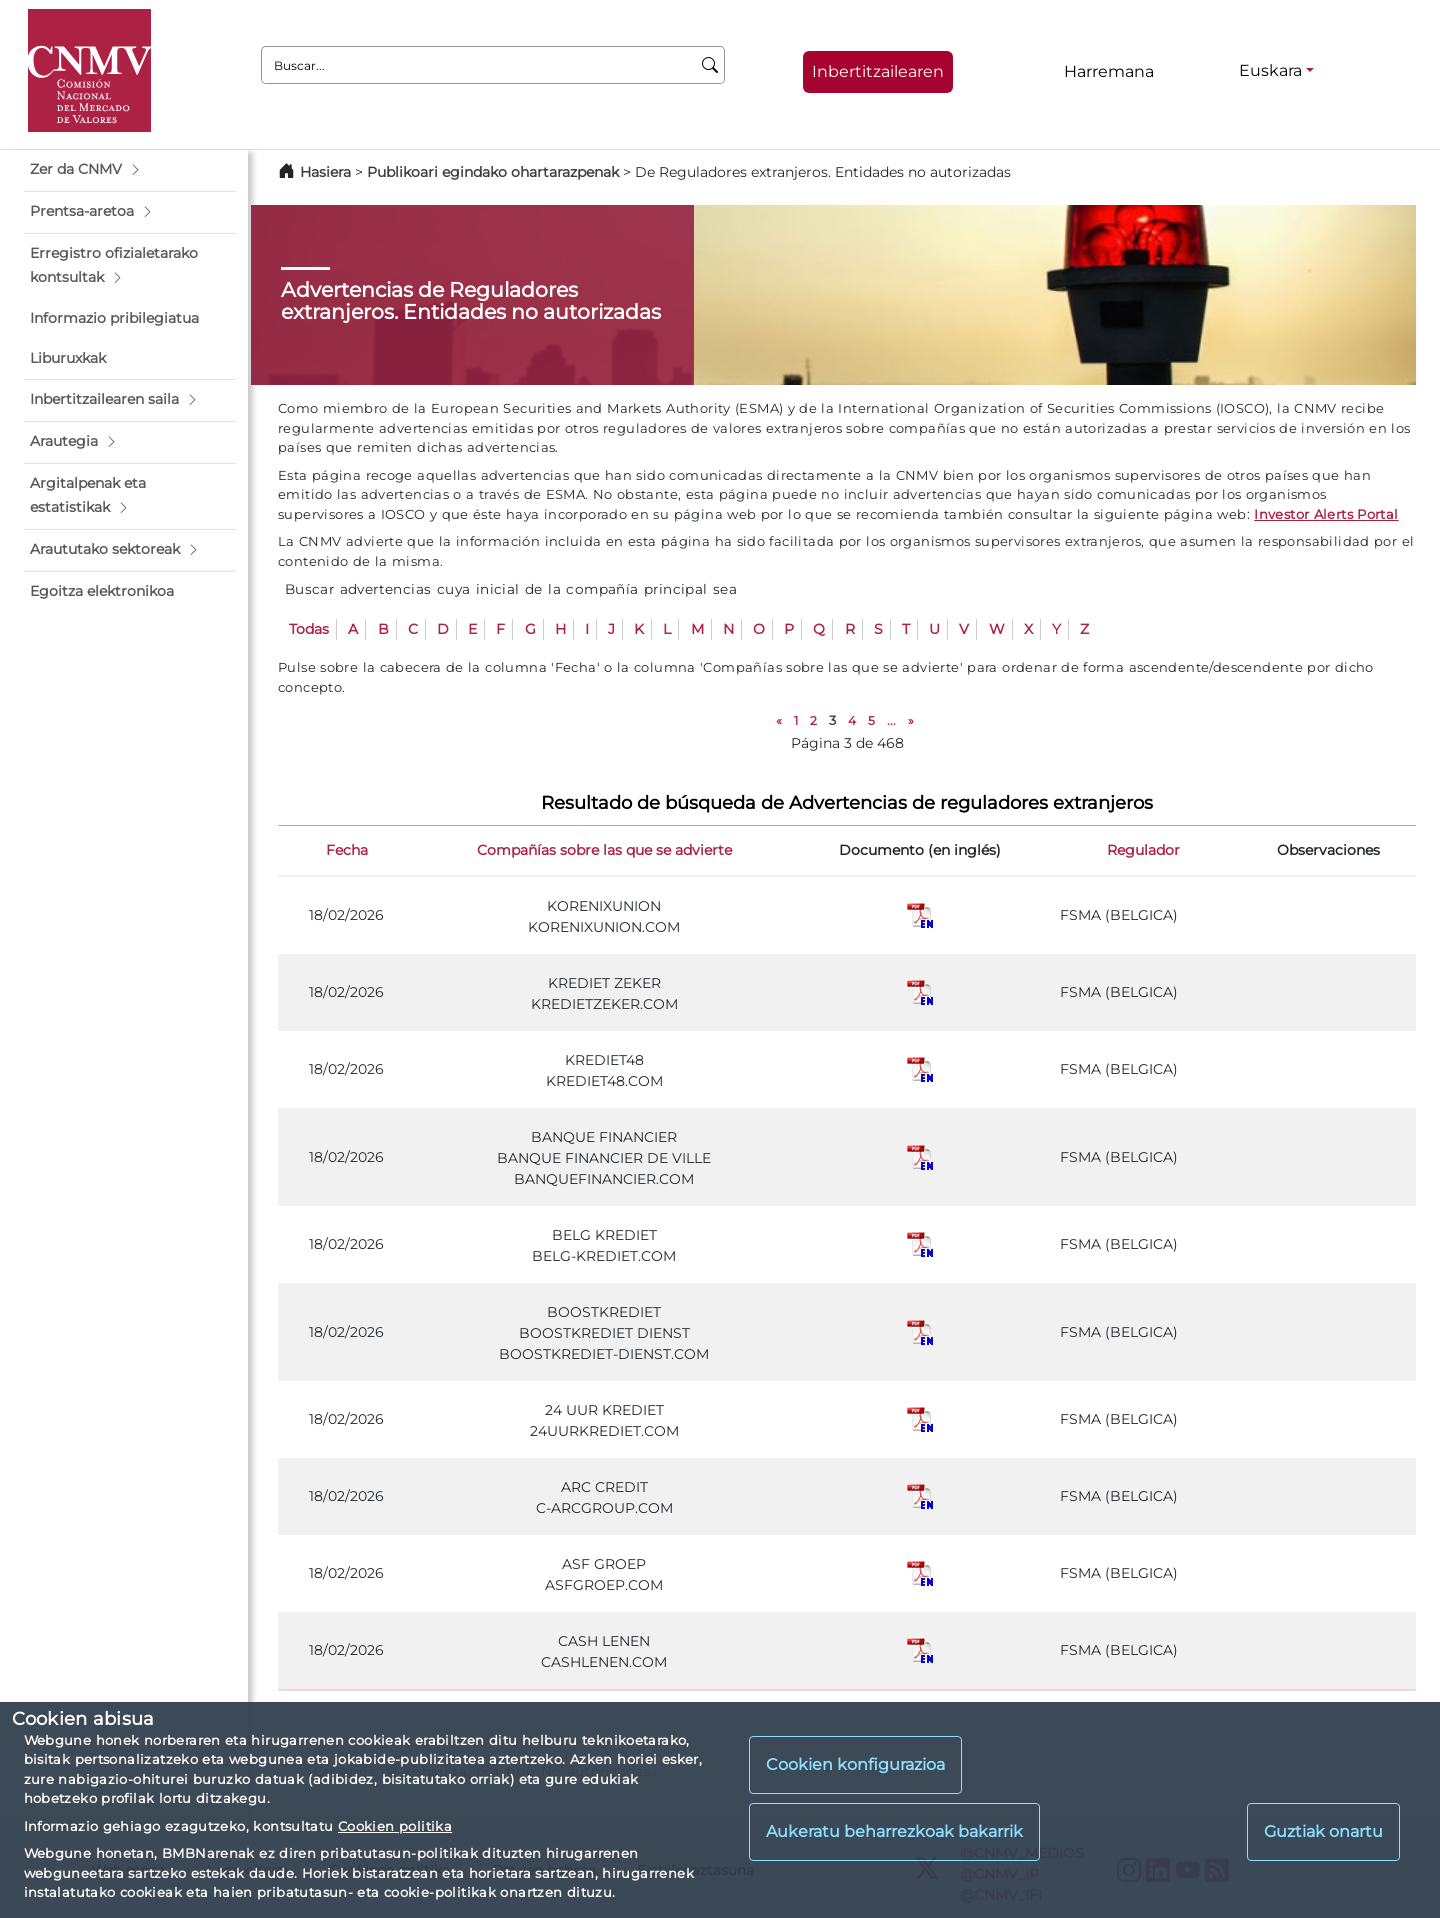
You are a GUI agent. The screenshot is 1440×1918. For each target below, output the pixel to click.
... (891, 720)
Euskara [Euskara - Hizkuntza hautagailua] (1270, 70)
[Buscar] (710, 65)
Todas (309, 629)
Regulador (1143, 850)
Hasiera (325, 172)
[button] (130, 170)
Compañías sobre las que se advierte (604, 850)
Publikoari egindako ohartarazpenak (493, 172)
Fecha (347, 850)
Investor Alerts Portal (1326, 514)
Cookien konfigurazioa (855, 1764)
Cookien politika (395, 1826)
